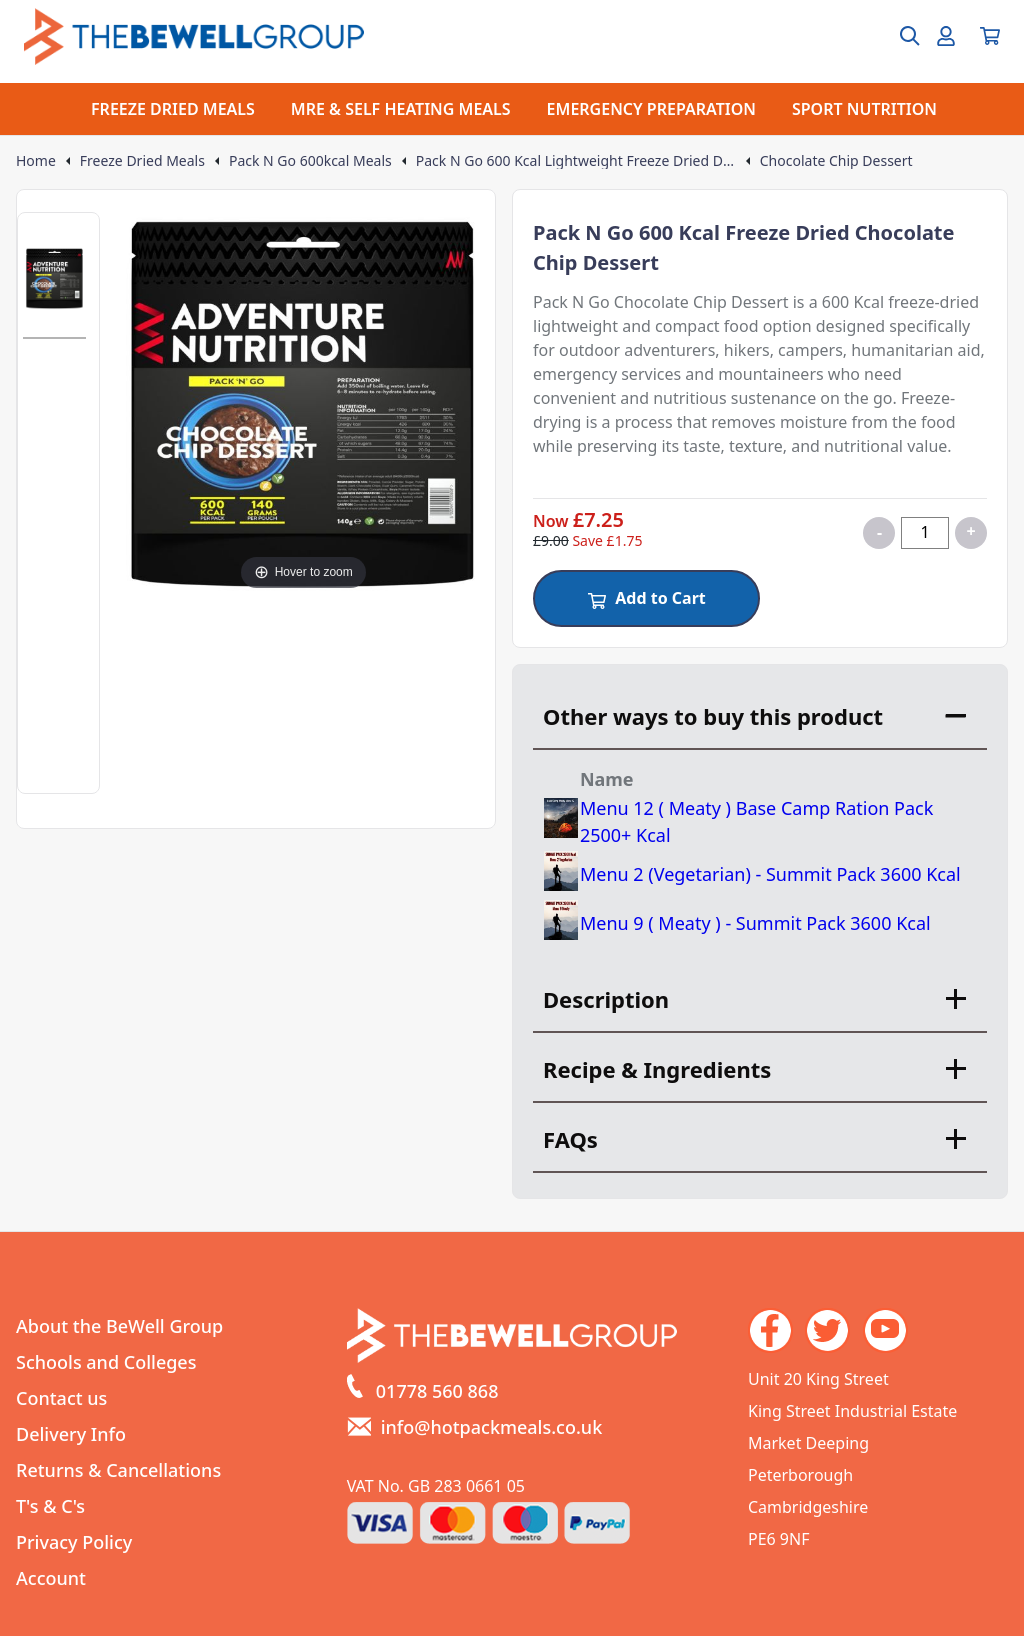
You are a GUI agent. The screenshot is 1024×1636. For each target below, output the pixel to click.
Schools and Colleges (106, 1362)
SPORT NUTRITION (864, 109)
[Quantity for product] (925, 533)
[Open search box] (898, 36)
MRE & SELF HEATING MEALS (401, 109)
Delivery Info (71, 1434)
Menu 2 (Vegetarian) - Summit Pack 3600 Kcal (770, 874)
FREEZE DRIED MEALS (173, 109)
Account (51, 1578)
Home (36, 161)
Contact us (61, 1398)
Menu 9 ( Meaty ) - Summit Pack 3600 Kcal (755, 923)
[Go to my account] (946, 36)
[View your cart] (990, 36)
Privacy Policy (74, 1542)
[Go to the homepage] (194, 36)
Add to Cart (646, 598)
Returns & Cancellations (118, 1470)
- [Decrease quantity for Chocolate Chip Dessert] (879, 532)
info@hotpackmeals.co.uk (492, 1427)
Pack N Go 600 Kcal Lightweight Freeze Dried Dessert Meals (576, 161)
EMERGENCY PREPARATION (651, 109)
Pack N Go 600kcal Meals (310, 161)
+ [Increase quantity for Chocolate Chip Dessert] (970, 531)
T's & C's (50, 1506)
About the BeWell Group (119, 1326)
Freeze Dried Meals (142, 161)
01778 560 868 (437, 1391)
